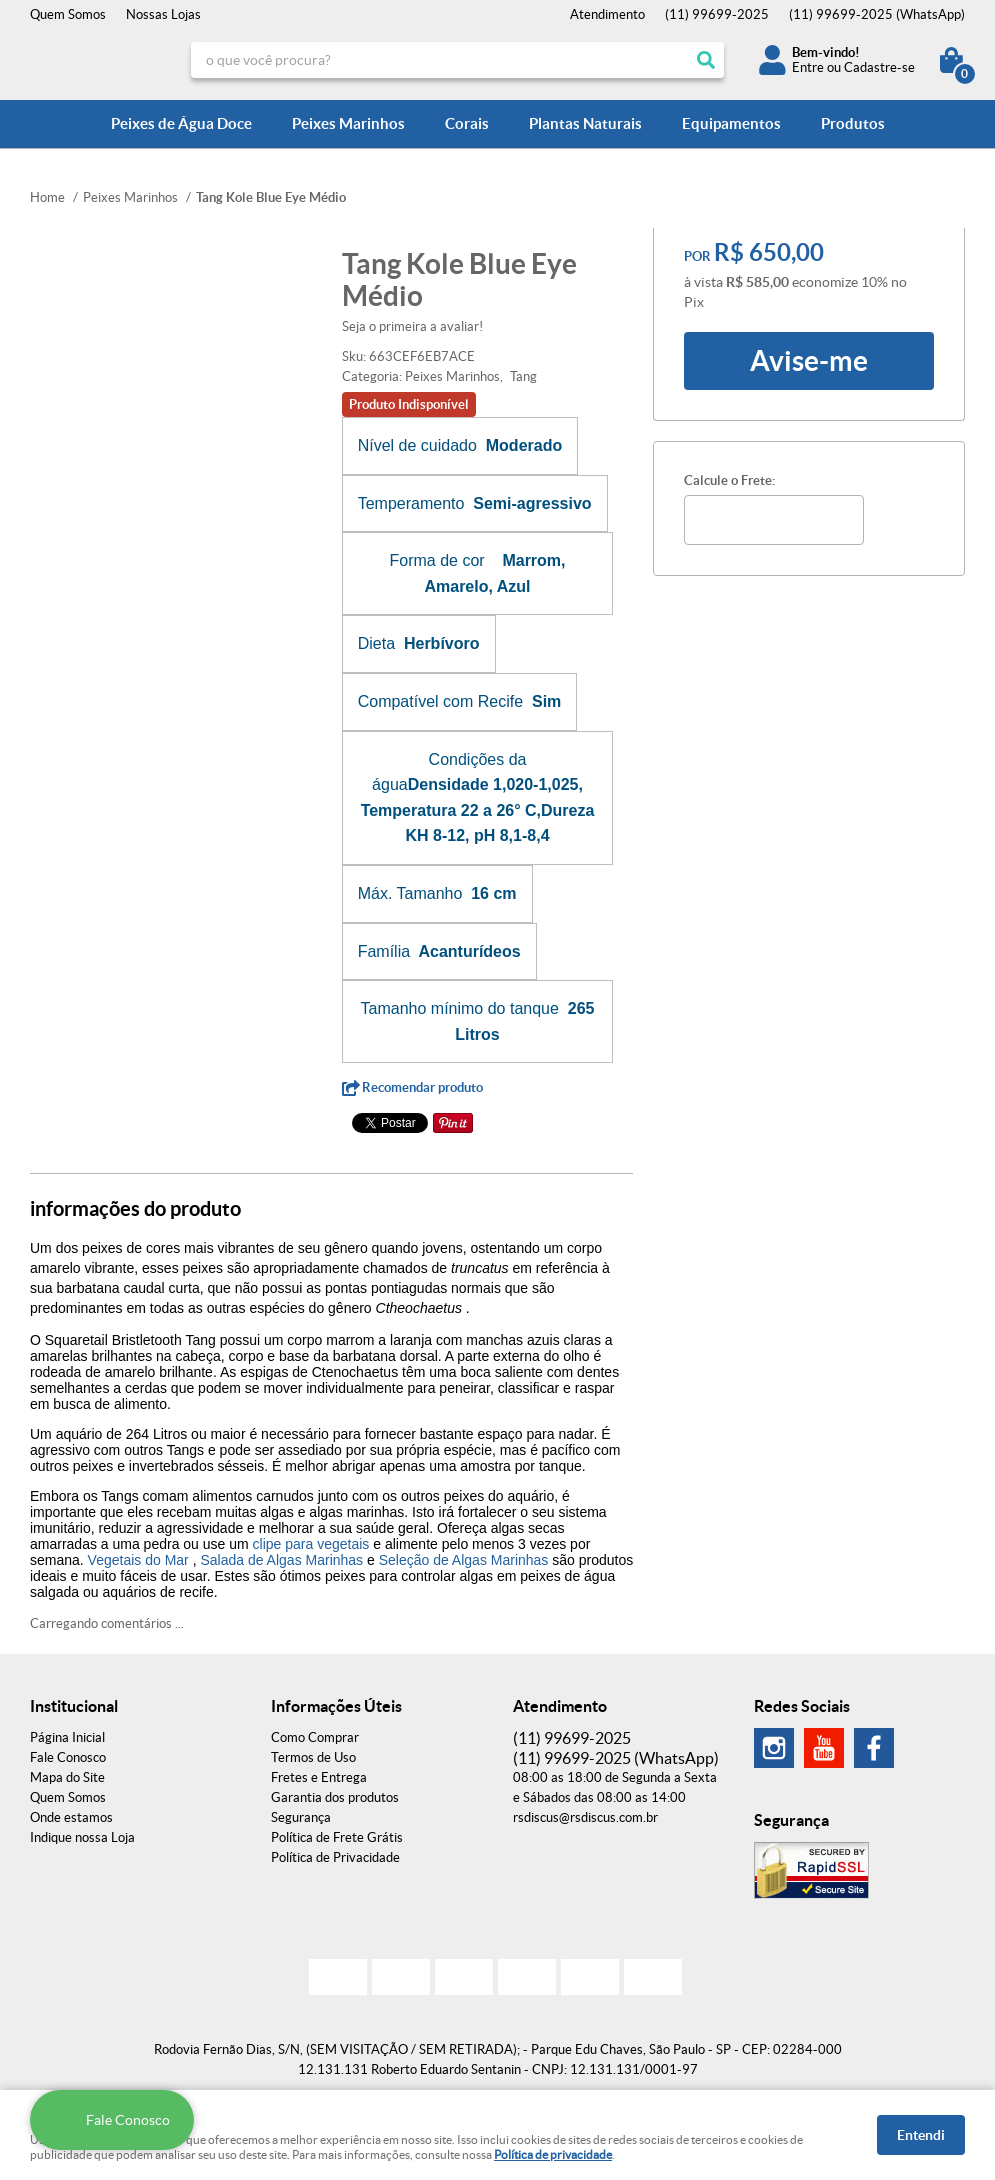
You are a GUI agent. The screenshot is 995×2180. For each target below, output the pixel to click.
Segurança (301, 1817)
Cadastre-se (879, 67)
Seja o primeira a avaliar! (412, 326)
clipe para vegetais (311, 1544)
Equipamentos (731, 123)
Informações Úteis (336, 1706)
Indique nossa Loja (82, 1837)
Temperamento (411, 503)
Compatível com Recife (440, 701)
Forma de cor (436, 560)
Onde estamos (71, 1817)
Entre (808, 67)
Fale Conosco (68, 1757)
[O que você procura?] (706, 60)
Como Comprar (315, 1737)
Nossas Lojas (163, 14)
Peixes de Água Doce (181, 123)
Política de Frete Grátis (337, 1837)
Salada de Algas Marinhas (281, 1560)
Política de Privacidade (335, 1857)
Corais (467, 123)
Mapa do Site (67, 1777)
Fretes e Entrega (319, 1777)
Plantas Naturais (585, 123)
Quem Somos (68, 14)
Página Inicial (67, 1737)
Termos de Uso (313, 1757)
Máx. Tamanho (410, 893)
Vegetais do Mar (138, 1560)
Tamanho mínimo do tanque (460, 1008)
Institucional (74, 1706)
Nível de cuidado (417, 445)
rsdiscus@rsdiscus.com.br (585, 1817)
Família (384, 951)
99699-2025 (717, 14)
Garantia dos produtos (335, 1797)
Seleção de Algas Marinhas (464, 1560)
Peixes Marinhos (348, 123)
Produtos (853, 123)
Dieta (376, 643)
